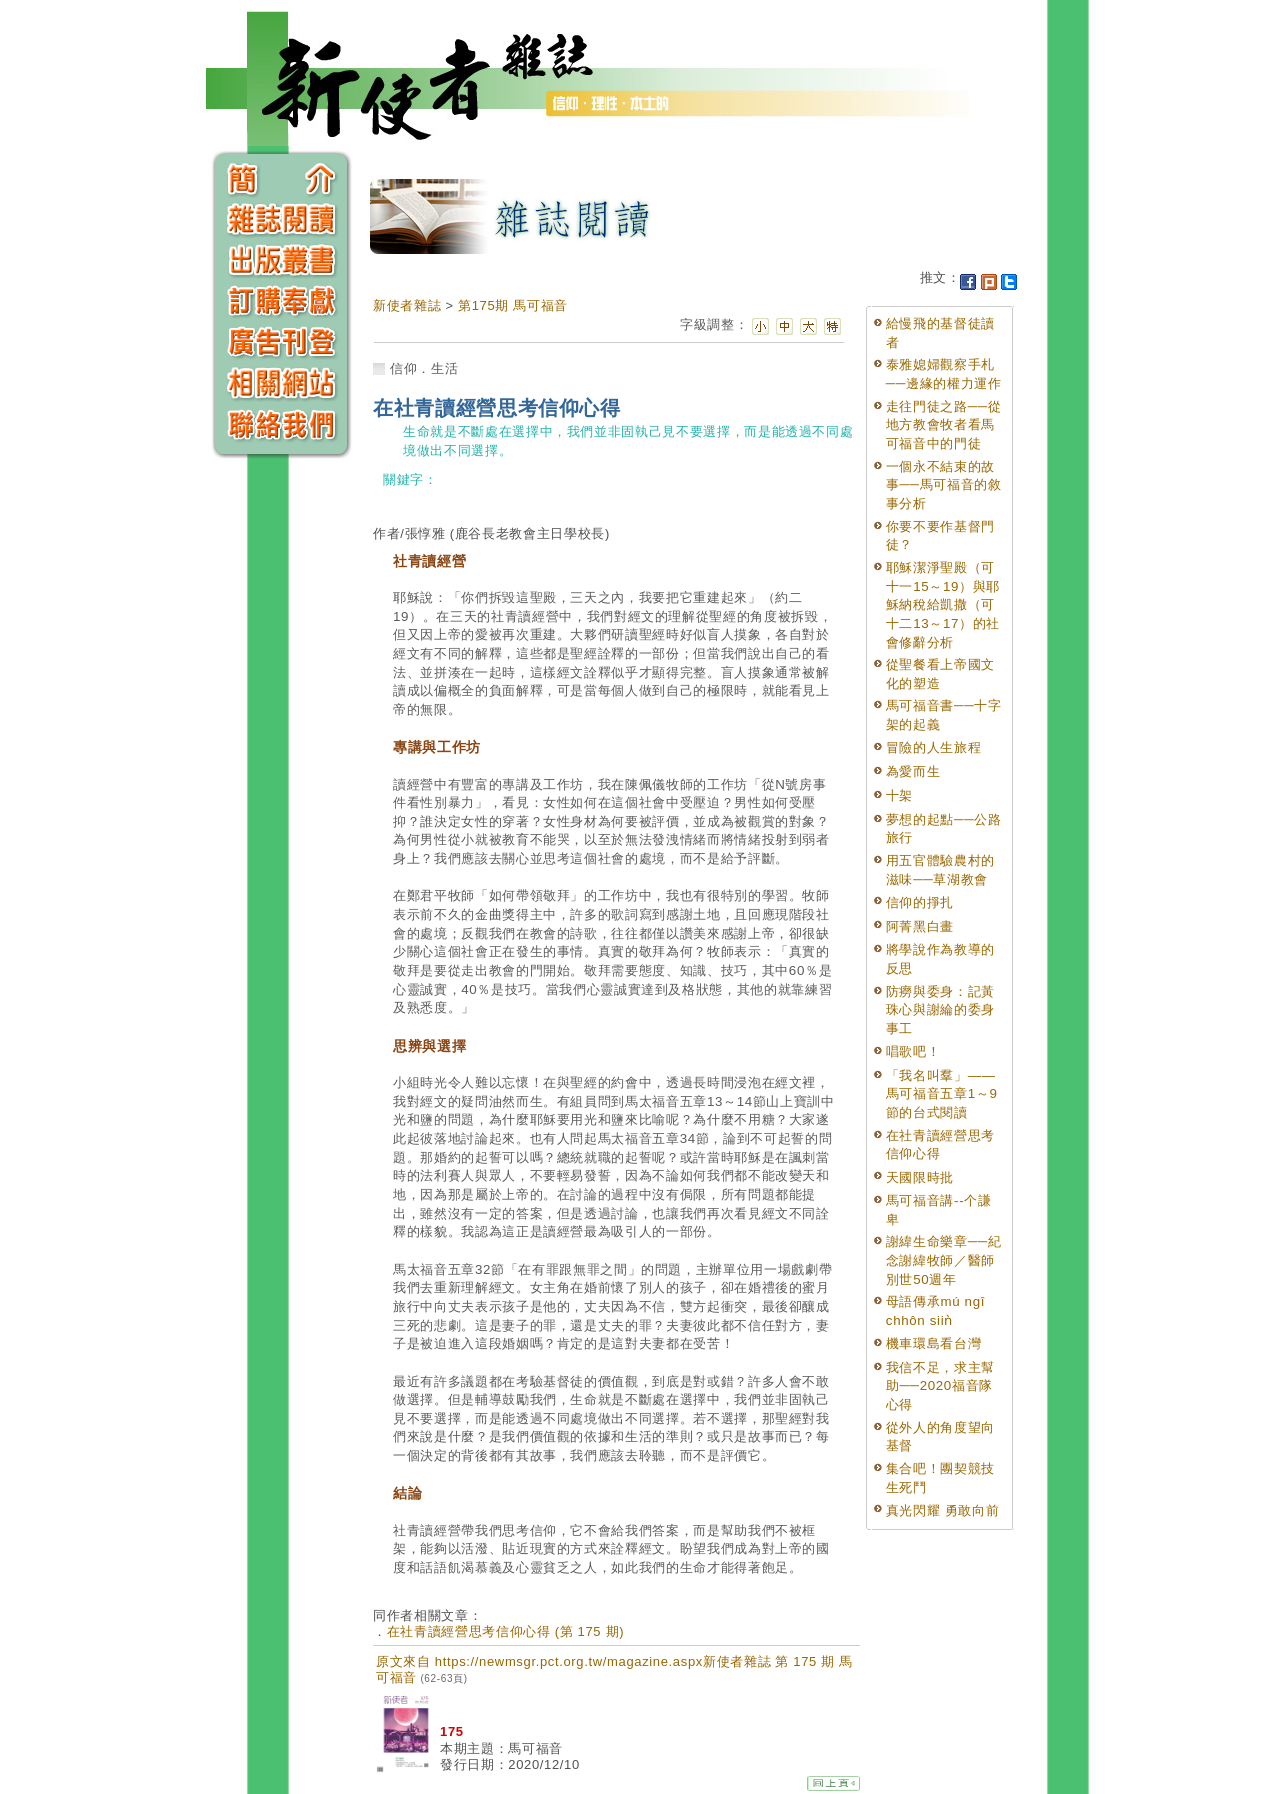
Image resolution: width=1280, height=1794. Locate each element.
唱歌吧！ (913, 1051)
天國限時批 (920, 1177)
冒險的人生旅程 (934, 747)
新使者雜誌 (407, 305)
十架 (899, 795)
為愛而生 (913, 771)
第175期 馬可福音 (513, 305)
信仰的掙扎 (920, 902)
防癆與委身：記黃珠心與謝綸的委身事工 (940, 1010)
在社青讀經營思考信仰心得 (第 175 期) (505, 1631)
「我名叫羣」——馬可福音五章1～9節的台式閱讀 (942, 1094)
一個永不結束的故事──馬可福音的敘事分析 (944, 485)
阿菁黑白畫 (920, 926)
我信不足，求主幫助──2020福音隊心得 (940, 1386)
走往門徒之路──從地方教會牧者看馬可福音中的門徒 (944, 425)
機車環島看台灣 (934, 1343)
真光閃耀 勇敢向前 (943, 1510)
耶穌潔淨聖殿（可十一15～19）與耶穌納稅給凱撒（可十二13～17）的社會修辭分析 (943, 605)
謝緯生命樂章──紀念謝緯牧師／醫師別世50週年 (944, 1260)
